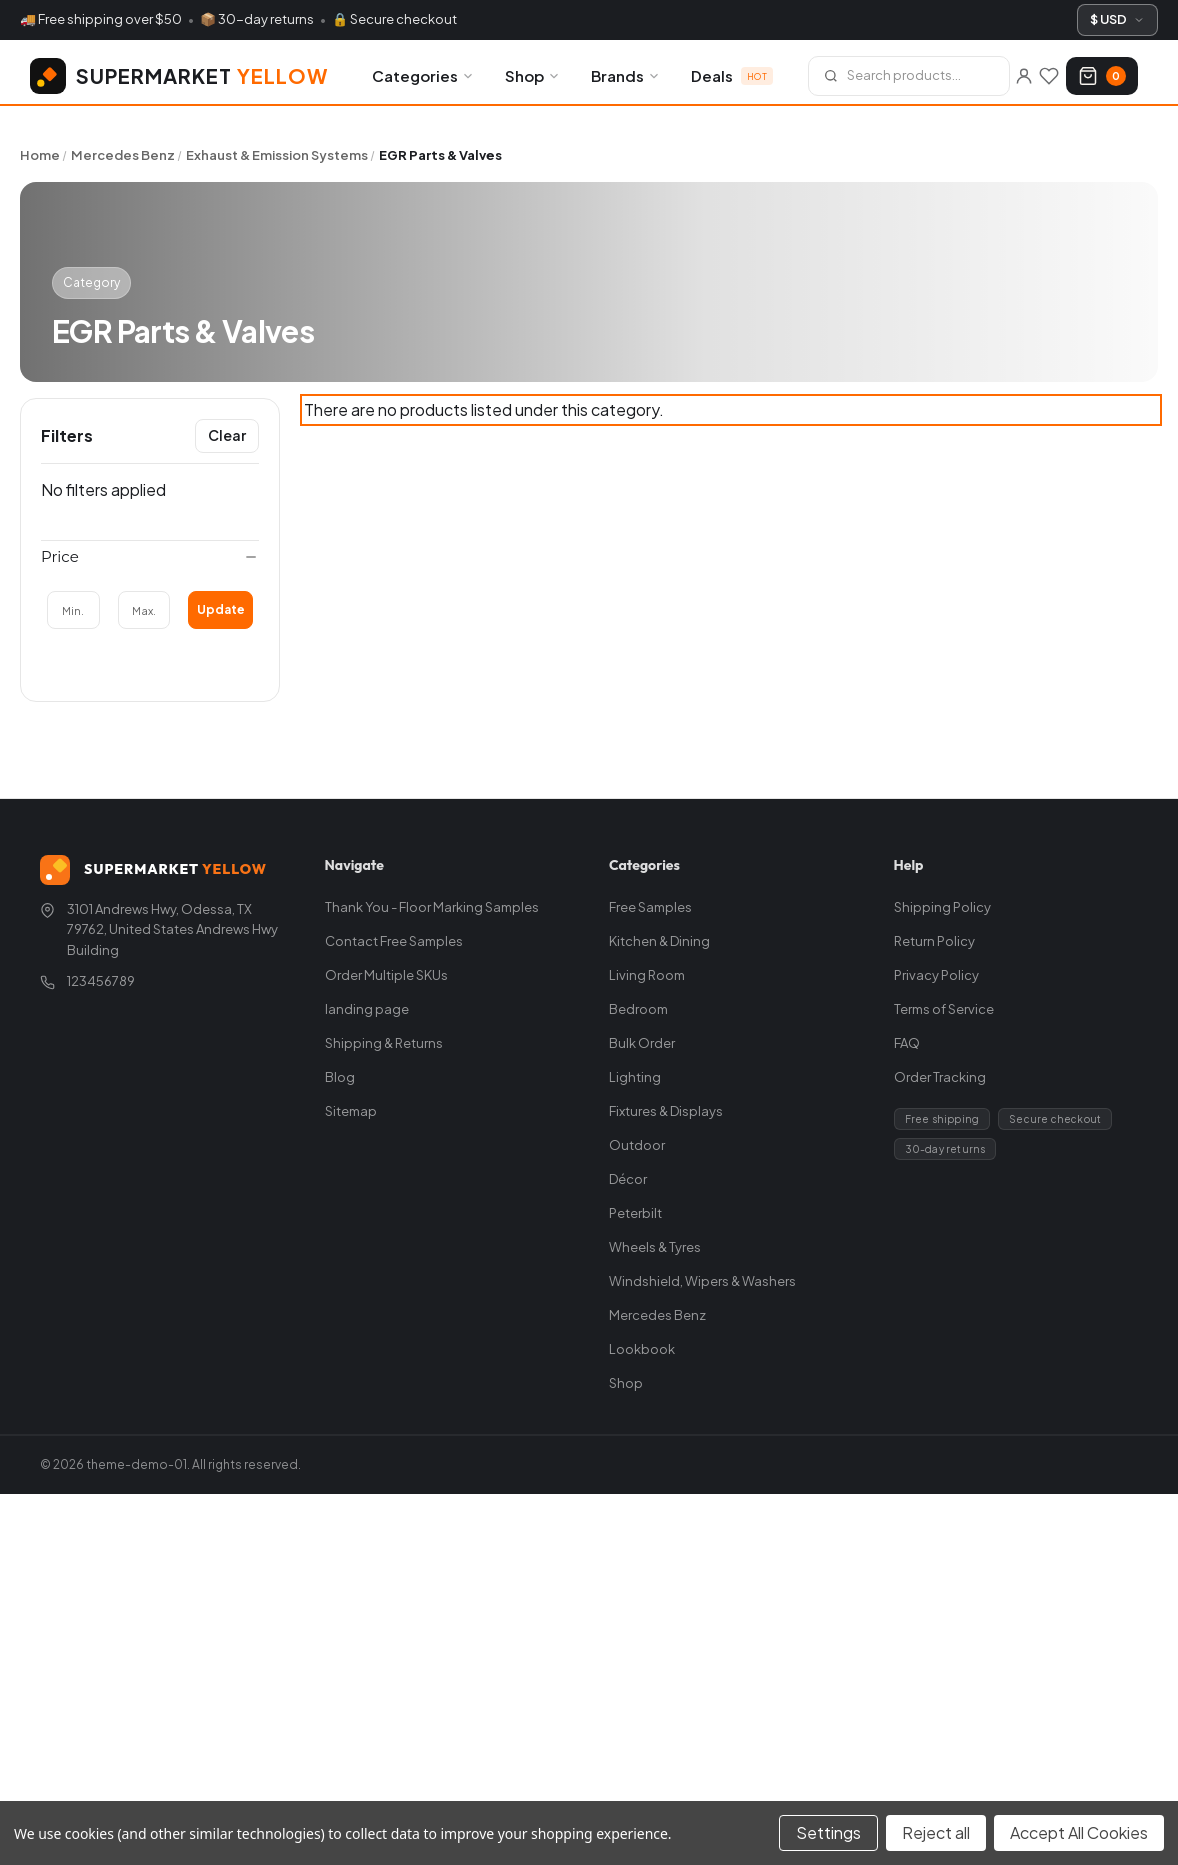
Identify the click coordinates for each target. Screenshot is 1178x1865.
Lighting (635, 1077)
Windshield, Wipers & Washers (702, 1281)
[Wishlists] (1048, 76)
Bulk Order (642, 1043)
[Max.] (144, 610)
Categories (423, 75)
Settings (828, 1832)
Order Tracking (940, 1077)
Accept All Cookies (1079, 1832)
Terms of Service (944, 1009)
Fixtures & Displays (666, 1111)
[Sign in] (1023, 76)
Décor (628, 1179)
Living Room (647, 975)
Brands (626, 75)
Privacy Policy (936, 975)
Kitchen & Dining (659, 941)
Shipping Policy (942, 907)
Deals (732, 75)
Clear (227, 435)
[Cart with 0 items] (1102, 76)
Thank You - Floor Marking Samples (432, 907)
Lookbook (642, 1349)
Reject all (936, 1832)
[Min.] (73, 610)
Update (221, 609)
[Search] (909, 76)
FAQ (907, 1043)
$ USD (1117, 19)
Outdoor (637, 1145)
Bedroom (638, 1009)
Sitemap (351, 1111)
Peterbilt (635, 1213)
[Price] (150, 557)
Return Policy (934, 941)
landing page (367, 1009)
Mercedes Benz (657, 1315)
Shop (533, 75)
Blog (340, 1077)
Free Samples (650, 907)
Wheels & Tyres (655, 1247)
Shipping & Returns (384, 1043)
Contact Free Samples (394, 941)
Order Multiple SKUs (386, 975)
